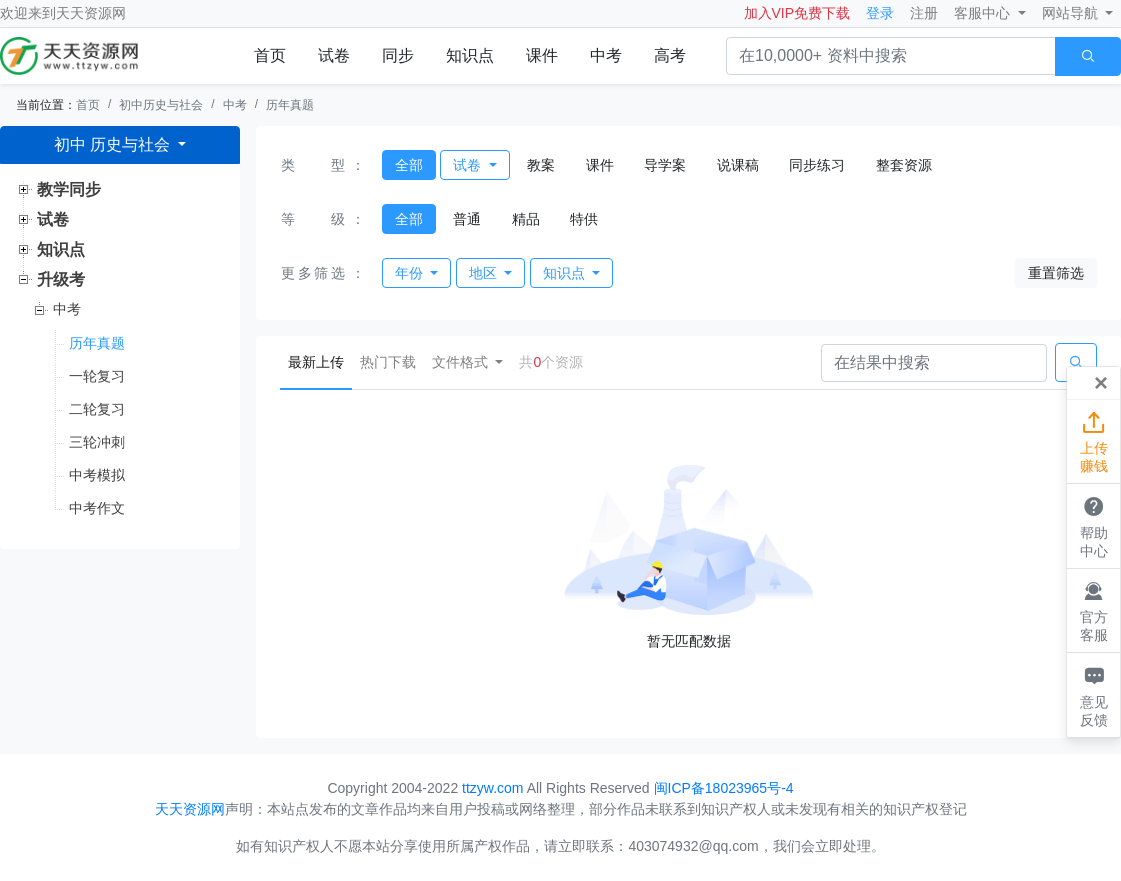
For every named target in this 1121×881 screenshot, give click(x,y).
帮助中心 (1093, 525)
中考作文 (97, 508)
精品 (526, 219)
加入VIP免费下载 (797, 13)
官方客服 (1093, 610)
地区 (485, 273)
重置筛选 (1056, 273)
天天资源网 (91, 13)
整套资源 (904, 165)
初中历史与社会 (161, 105)
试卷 (334, 55)
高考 (670, 55)
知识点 (470, 55)
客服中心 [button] (984, 13)
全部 (409, 165)
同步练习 (817, 165)
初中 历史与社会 (114, 144)
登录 (880, 13)
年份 (411, 273)
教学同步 (69, 189)
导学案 (665, 165)
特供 (584, 219)
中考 (606, 55)
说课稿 (738, 165)
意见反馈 (1093, 694)
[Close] (1101, 383)
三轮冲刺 (97, 442)
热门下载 (388, 362)
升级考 (61, 279)
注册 (924, 13)
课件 (542, 55)
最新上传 (320, 360)
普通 (467, 219)
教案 (541, 165)
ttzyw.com (492, 788)
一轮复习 (97, 376)
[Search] (934, 363)
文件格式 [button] (462, 362)
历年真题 (290, 105)
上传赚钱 (1093, 441)
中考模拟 (97, 475)
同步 (398, 55)
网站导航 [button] (1072, 13)
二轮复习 (97, 409)
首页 (270, 55)
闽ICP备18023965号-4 (724, 788)
